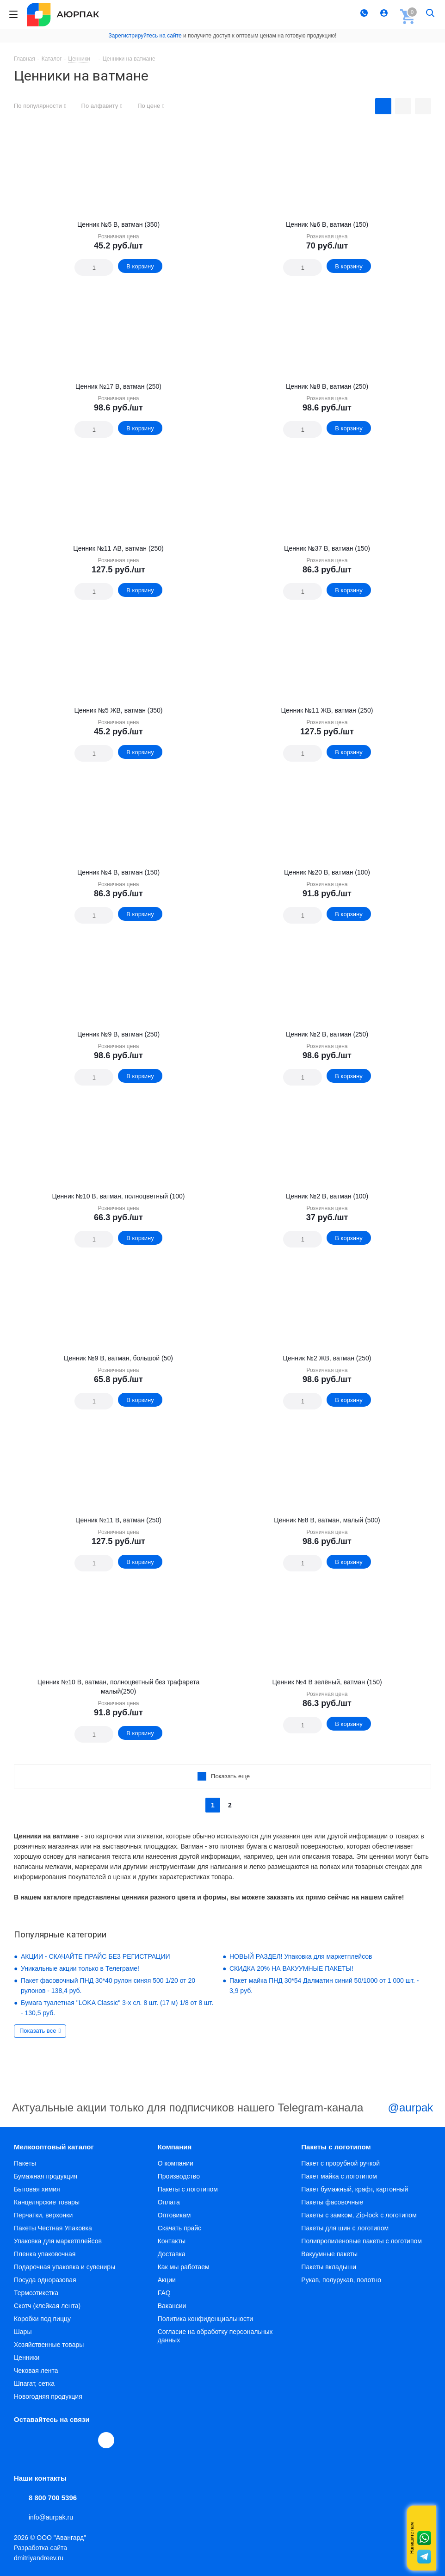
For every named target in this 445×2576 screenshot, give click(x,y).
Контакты (171, 2241)
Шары (22, 2331)
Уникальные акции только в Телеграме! (80, 1968)
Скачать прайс (179, 2228)
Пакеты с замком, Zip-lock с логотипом (358, 2215)
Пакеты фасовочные (332, 2202)
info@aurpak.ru (51, 2517)
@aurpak (399, 2108)
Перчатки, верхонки (43, 2215)
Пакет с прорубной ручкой (340, 2163)
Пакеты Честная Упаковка (53, 2228)
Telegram (43, 2440)
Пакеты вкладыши (328, 2267)
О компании (175, 2163)
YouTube (64, 2440)
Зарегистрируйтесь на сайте (145, 35)
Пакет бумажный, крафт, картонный (354, 2189)
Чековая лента (36, 2370)
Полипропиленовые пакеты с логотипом (361, 2241)
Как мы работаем (184, 2267)
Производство (179, 2176)
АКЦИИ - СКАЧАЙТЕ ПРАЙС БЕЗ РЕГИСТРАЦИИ (95, 1956)
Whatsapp (424, 2538)
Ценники (26, 2357)
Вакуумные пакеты (329, 2254)
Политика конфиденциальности (205, 2318)
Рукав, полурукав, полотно (341, 2280)
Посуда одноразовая (45, 2280)
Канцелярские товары (47, 2202)
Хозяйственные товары (49, 2344)
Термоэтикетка (36, 2293)
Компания (175, 2147)
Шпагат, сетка (34, 2383)
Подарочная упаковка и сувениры (64, 2267)
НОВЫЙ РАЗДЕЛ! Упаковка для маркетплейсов (300, 1956)
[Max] (106, 2440)
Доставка (171, 2254)
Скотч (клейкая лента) (47, 2305)
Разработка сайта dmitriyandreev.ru (40, 2553)
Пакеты (25, 2163)
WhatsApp (86, 2440)
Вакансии (172, 2305)
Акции (167, 2280)
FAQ (164, 2293)
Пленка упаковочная (44, 2254)
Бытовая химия (37, 2189)
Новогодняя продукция (48, 2396)
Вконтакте (22, 2440)
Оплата (169, 2202)
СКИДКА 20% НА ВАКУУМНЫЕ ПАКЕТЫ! (291, 1968)
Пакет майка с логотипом (339, 2176)
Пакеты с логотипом (188, 2189)
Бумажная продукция (45, 2176)
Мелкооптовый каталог (54, 2147)
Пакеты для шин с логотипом (345, 2228)
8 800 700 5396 (53, 2498)
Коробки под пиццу (42, 2318)
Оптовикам (174, 2215)
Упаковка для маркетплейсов (58, 2241)
